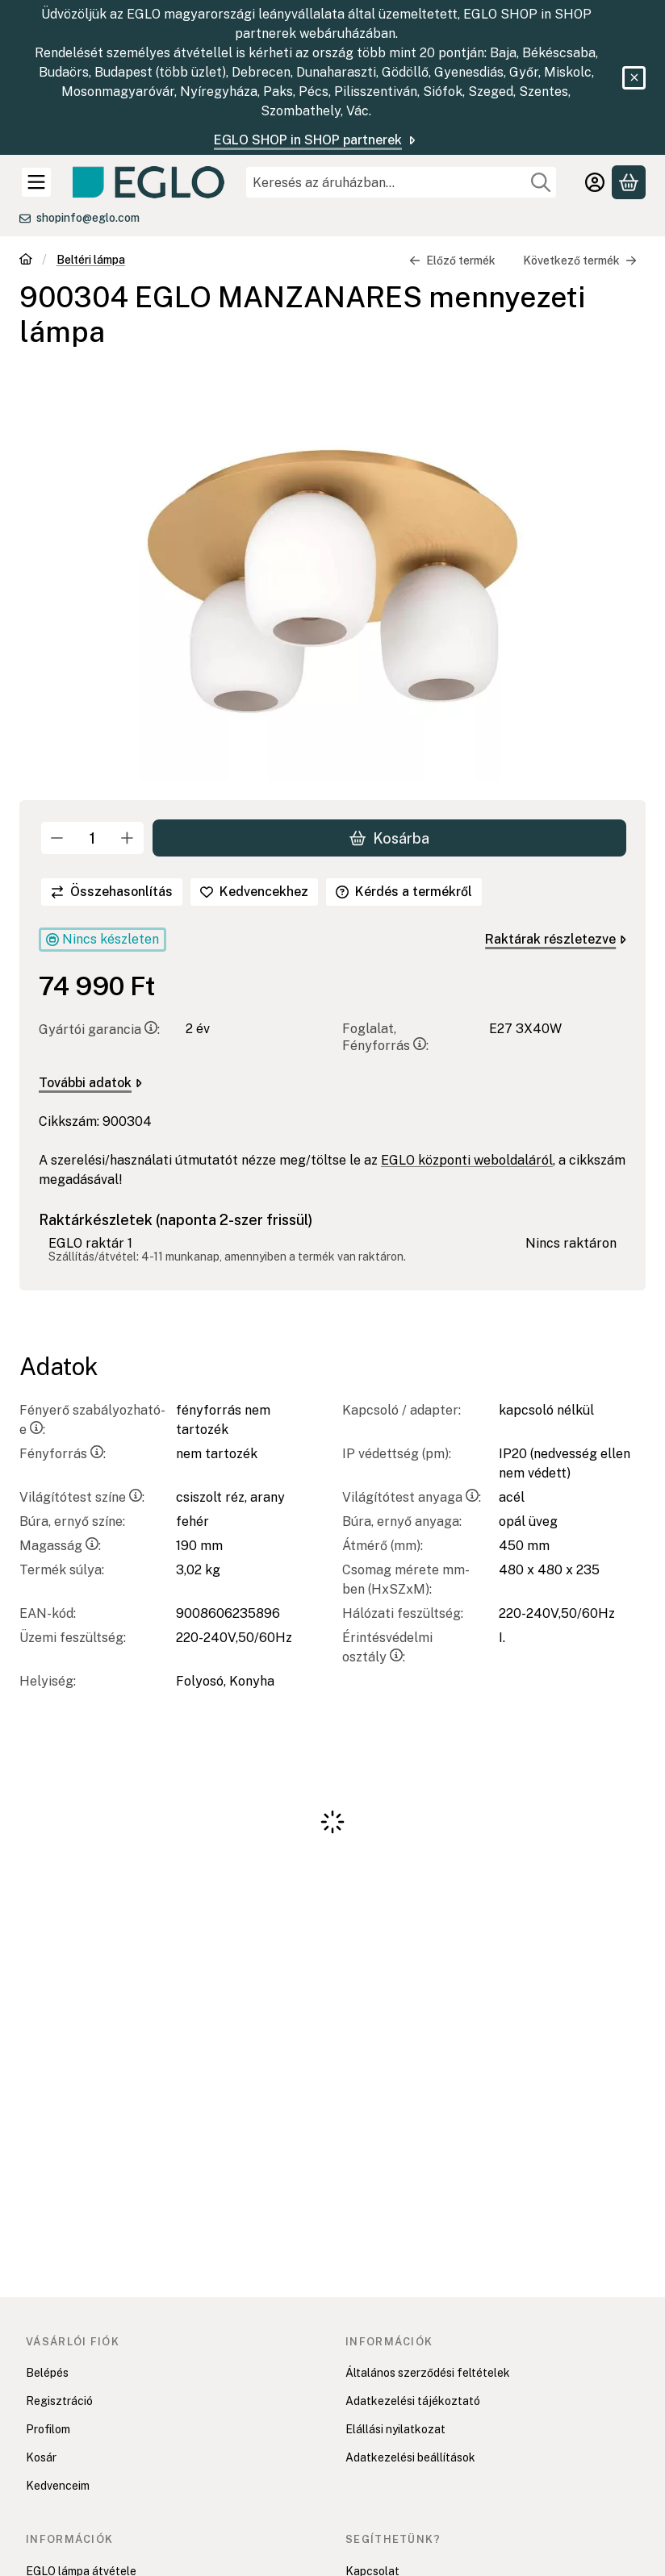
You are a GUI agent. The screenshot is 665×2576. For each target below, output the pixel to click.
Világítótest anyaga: (411, 1497)
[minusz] (57, 837)
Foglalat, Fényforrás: (385, 1038)
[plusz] (127, 837)
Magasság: (60, 1545)
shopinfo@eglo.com (88, 217)
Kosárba (389, 838)
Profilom (48, 2429)
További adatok (90, 1083)
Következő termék (580, 260)
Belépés (47, 2372)
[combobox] (401, 182)
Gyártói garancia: (99, 1030)
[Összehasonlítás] (112, 892)
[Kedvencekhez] (254, 892)
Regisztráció (59, 2401)
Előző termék (452, 260)
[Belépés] (595, 182)
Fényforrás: (62, 1453)
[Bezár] (634, 78)
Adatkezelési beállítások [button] (410, 2457)
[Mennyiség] (92, 837)
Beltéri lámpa (90, 259)
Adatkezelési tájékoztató (412, 2401)
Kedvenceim (58, 2485)
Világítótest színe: (81, 1497)
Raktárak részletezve (555, 939)
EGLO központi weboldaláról (467, 1161)
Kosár (41, 2457)
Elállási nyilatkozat (395, 2429)
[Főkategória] (25, 261)
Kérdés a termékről (404, 891)
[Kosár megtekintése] (629, 182)
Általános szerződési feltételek (427, 2372)
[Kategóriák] (36, 182)
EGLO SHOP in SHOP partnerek (316, 140)
